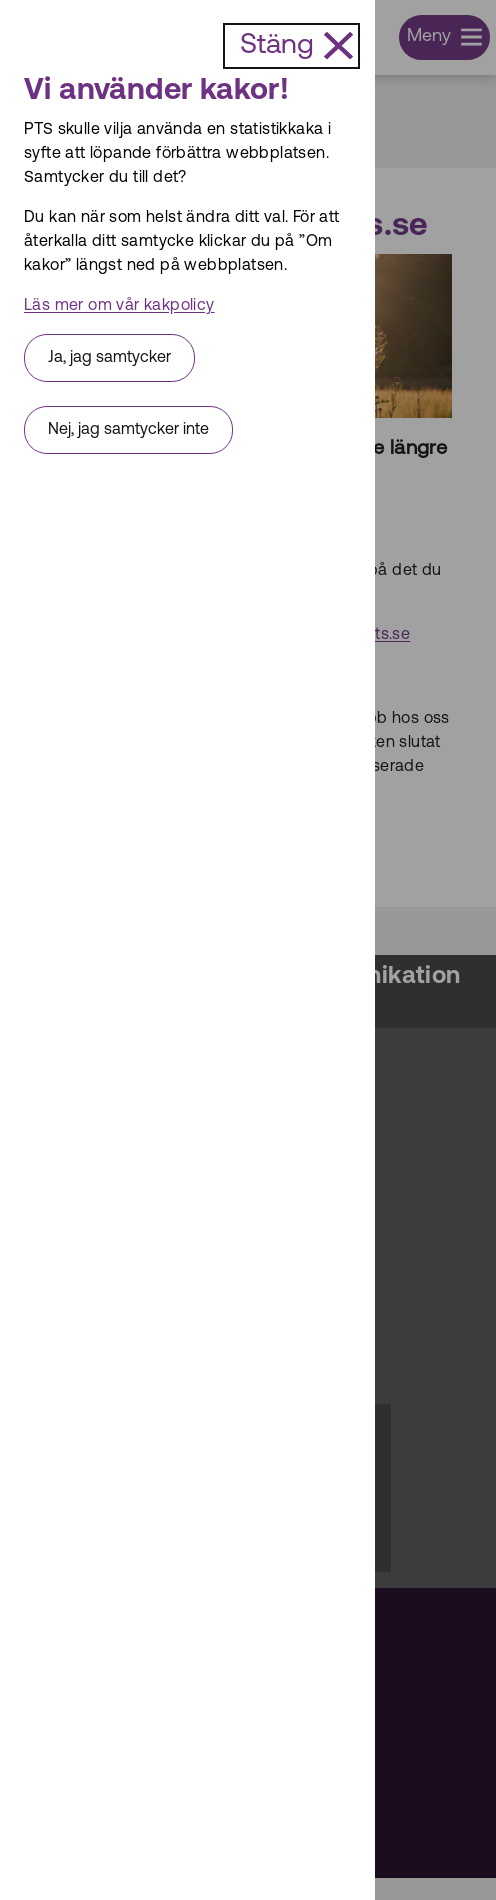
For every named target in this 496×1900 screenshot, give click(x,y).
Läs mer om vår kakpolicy (119, 306)
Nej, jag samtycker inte (128, 430)
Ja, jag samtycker (109, 358)
